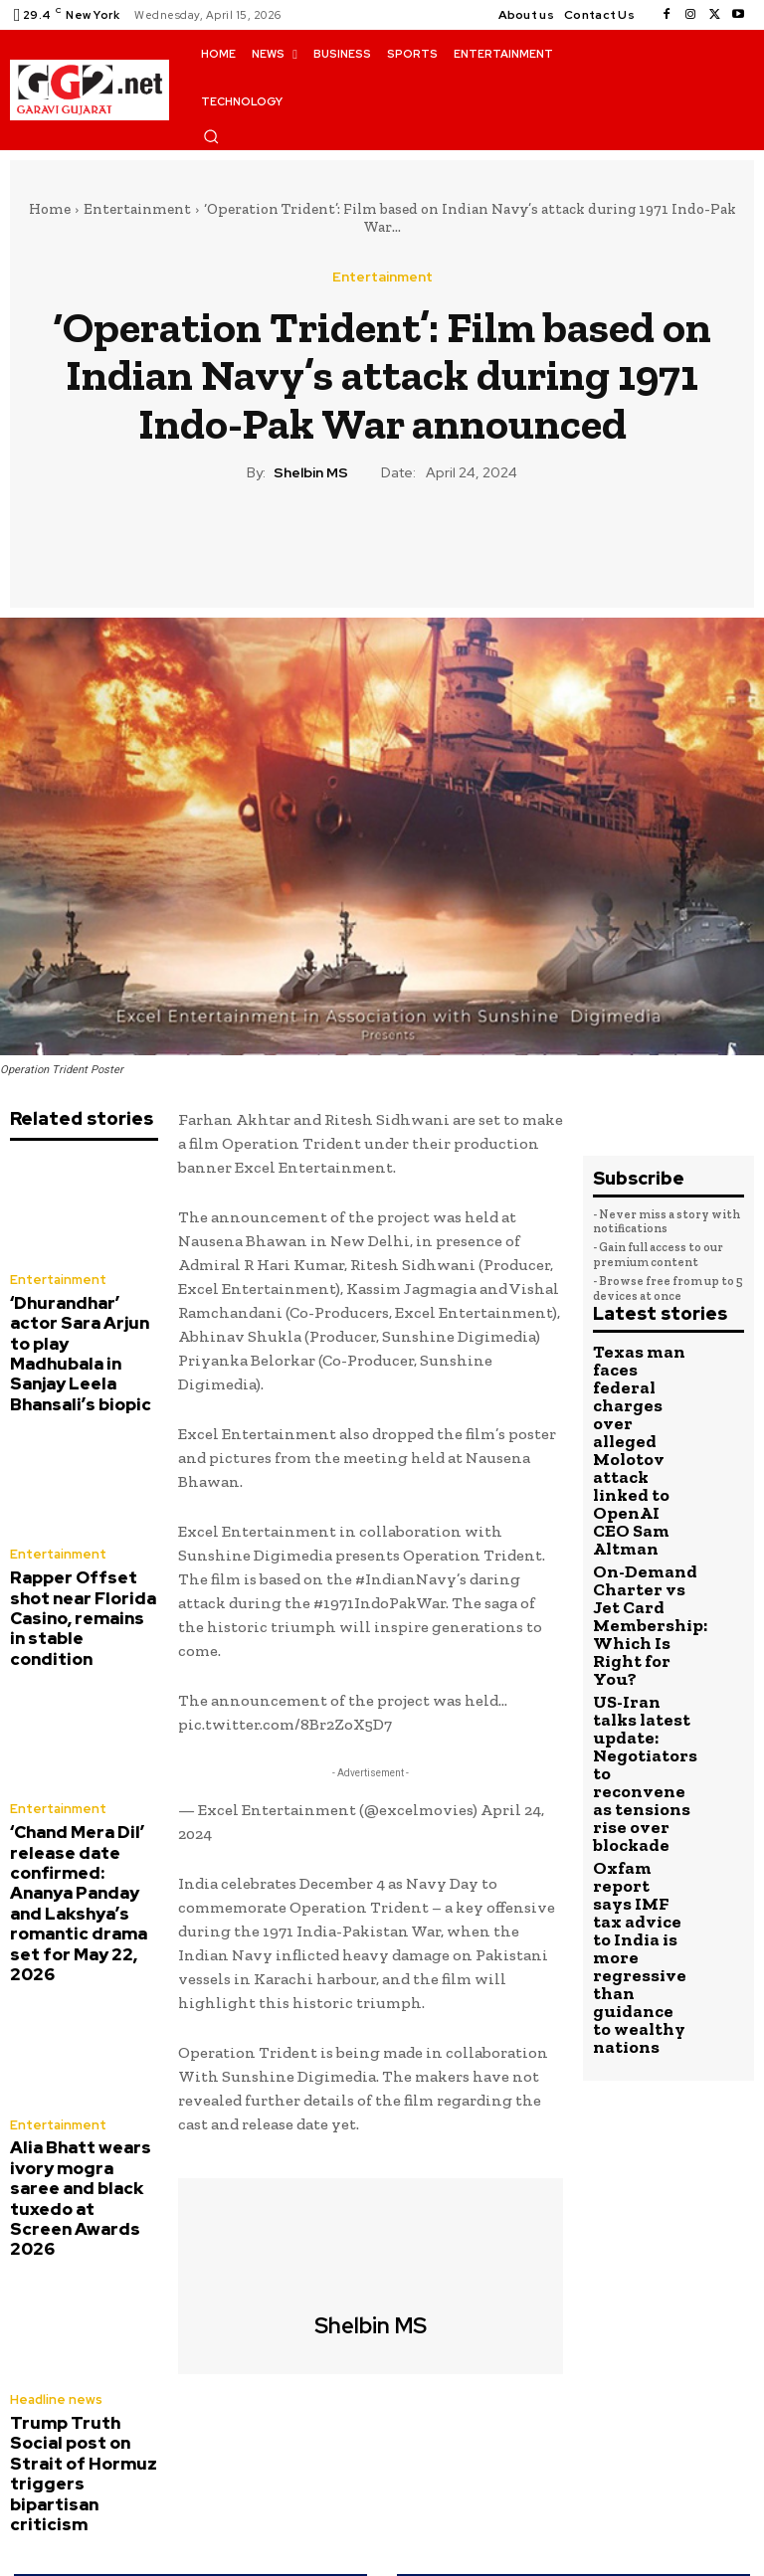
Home (50, 209)
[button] (211, 136)
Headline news (53, 2200)
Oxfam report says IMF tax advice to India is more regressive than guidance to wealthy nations (641, 1696)
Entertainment (137, 209)
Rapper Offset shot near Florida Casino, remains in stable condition (79, 1552)
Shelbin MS (311, 472)
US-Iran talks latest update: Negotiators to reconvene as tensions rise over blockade (640, 1591)
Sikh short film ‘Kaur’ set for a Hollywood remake (573, 2471)
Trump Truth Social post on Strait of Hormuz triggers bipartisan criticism (77, 2243)
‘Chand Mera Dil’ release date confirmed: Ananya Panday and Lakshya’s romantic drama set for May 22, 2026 (83, 1791)
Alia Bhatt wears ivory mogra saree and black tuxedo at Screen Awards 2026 (80, 2028)
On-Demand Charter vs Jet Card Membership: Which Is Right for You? (640, 1498)
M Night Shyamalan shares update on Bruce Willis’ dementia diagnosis (191, 2471)
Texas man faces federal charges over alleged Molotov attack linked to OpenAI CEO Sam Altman (641, 1398)
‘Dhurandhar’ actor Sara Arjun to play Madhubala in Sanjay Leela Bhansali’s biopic (79, 1330)
